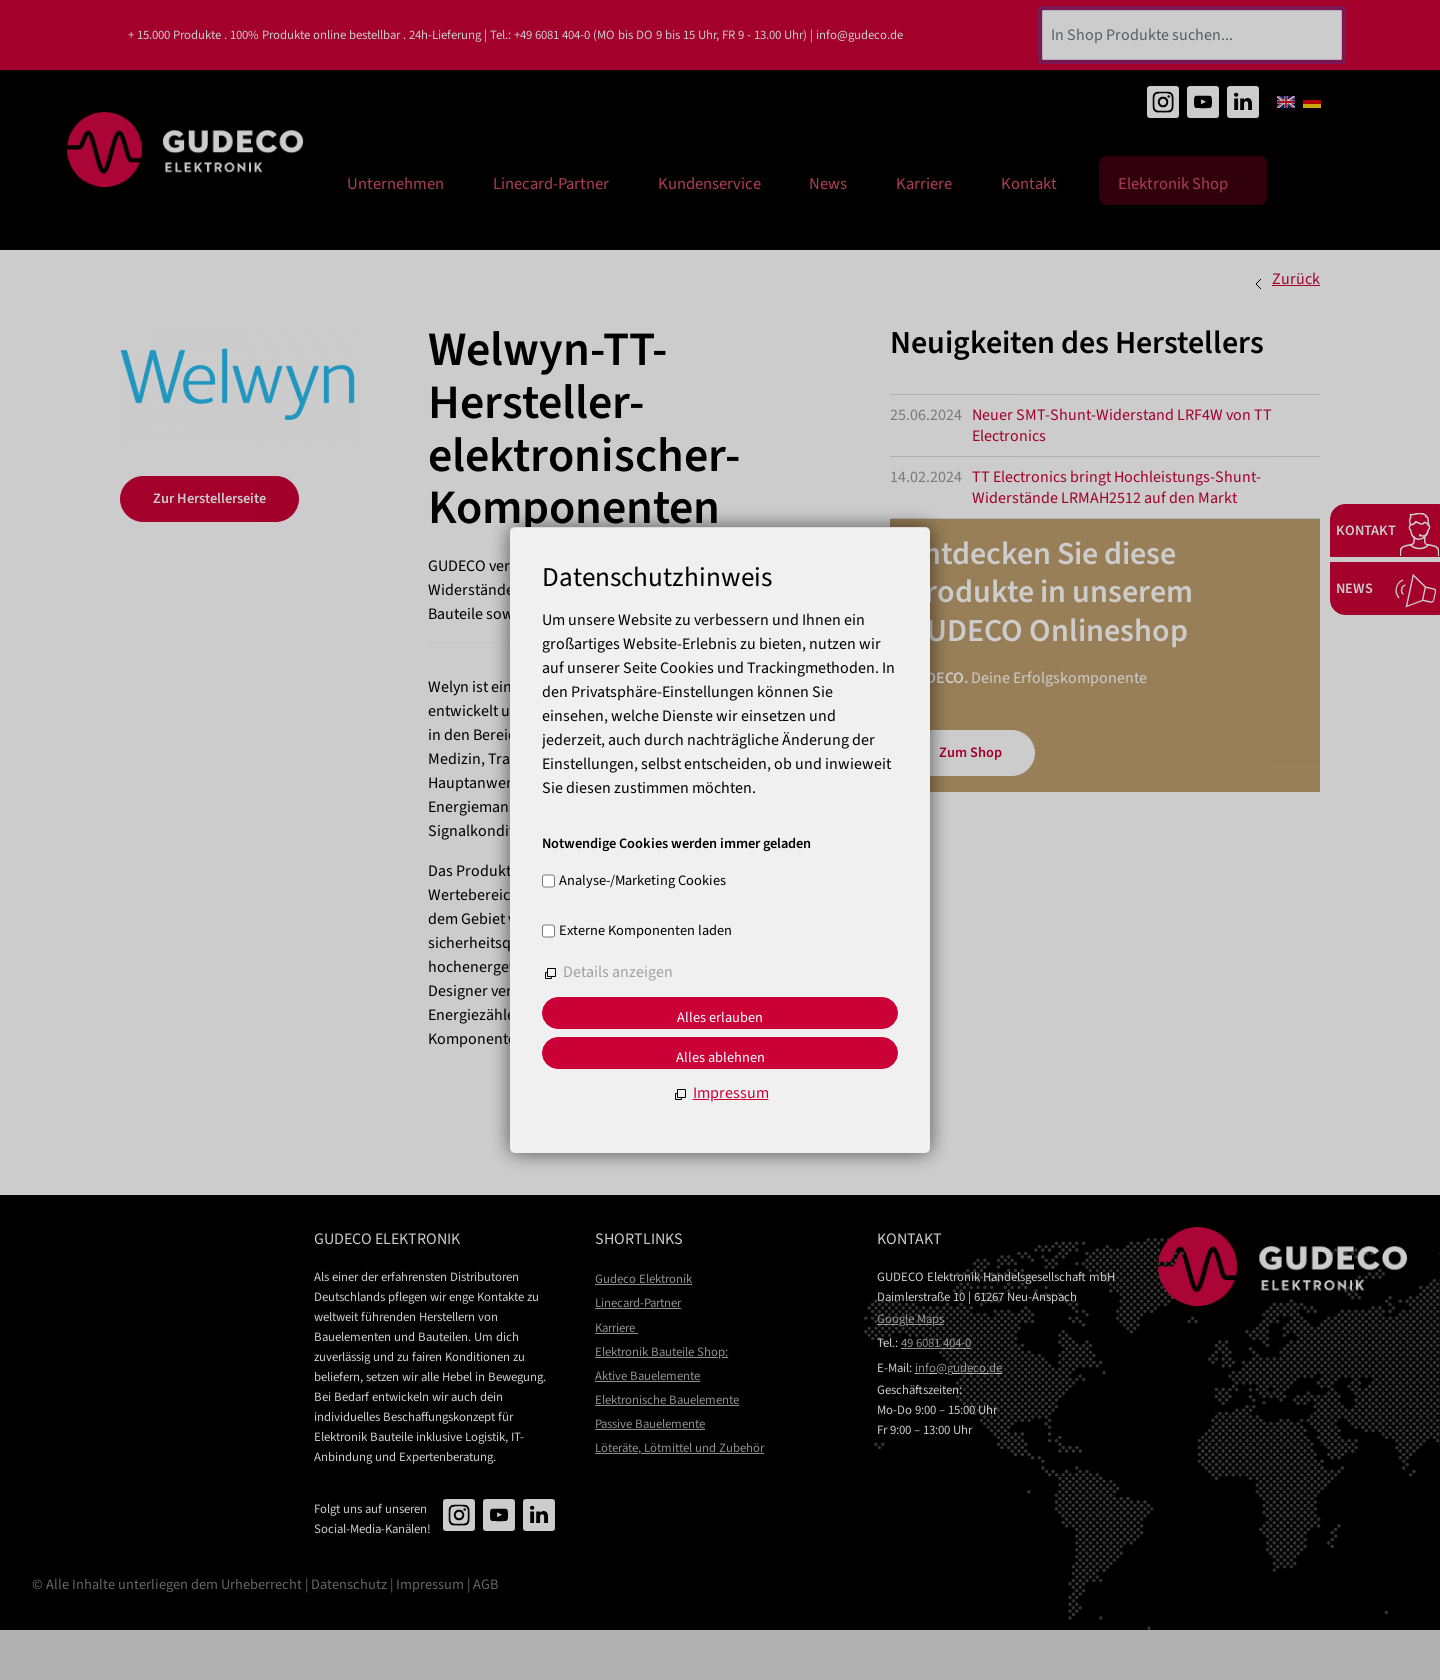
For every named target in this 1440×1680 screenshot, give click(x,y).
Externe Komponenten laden (645, 931)
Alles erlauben (720, 1017)
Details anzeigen (618, 972)
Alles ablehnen (720, 1057)
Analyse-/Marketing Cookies (642, 881)
